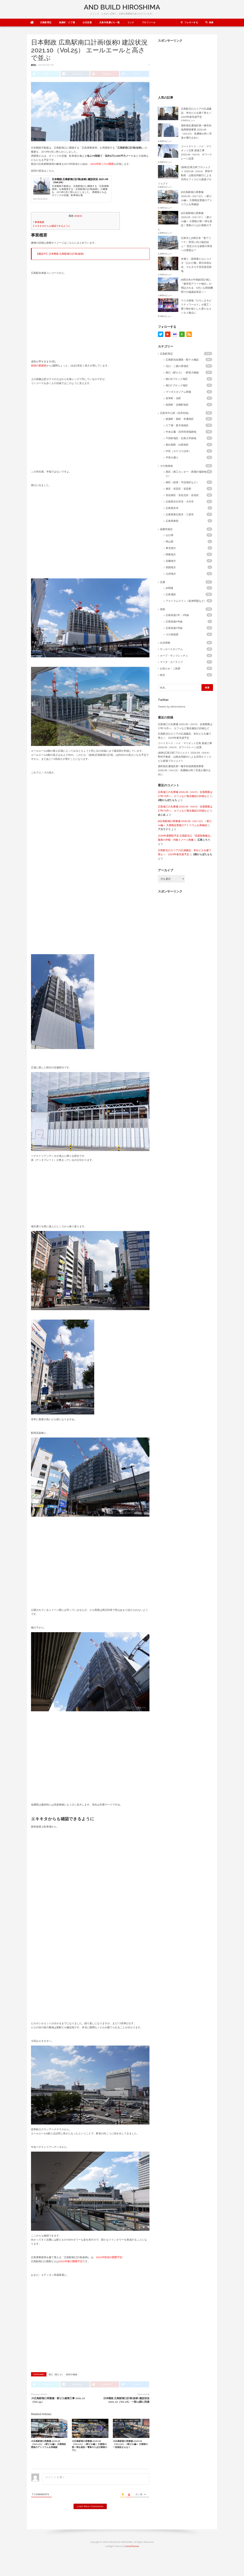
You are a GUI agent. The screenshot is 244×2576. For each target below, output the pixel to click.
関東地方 (171, 554)
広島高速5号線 (174, 628)
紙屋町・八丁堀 (67, 22)
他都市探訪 (166, 529)
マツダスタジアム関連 (178, 391)
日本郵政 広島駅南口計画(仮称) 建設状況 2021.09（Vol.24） (80, 181)
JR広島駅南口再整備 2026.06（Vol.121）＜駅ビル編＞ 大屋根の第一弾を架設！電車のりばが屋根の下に (185, 221)
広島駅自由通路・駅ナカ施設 (182, 359)
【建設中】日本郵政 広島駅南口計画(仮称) (60, 254)
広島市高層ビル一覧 (109, 22)
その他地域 (166, 465)
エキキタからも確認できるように (51, 227)
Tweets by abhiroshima (171, 706)
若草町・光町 (173, 398)
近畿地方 (171, 560)
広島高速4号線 (174, 621)
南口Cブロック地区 (177, 385)
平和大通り (172, 457)
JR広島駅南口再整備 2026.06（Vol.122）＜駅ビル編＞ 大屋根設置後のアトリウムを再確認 (48, 2446)
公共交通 (87, 22)
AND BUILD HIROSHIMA (122, 7)
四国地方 (171, 567)
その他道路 (172, 634)
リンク (130, 22)
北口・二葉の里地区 (177, 366)
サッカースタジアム (171, 649)
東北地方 (171, 548)
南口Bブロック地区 (177, 379)
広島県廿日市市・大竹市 (180, 501)
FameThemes (132, 2548)
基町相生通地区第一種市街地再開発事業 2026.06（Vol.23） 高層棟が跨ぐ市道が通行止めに (184, 770)
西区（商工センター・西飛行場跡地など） (187, 473)
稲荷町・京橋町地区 (177, 404)
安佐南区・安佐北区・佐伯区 (182, 495)
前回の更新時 (38, 366)
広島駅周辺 (46, 22)
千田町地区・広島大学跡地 (181, 438)
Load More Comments (90, 2508)
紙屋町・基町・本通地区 (180, 418)
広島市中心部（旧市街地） (175, 413)
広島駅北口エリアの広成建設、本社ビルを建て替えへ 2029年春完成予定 (197, 112)
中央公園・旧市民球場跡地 (181, 431)
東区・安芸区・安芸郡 (178, 488)
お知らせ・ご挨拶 (170, 668)
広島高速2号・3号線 (177, 615)
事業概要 (38, 223)
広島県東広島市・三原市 (180, 514)
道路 (162, 609)
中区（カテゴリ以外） (178, 451)
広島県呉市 (172, 508)
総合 (162, 674)
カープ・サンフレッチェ (174, 655)
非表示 (78, 216)
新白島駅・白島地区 (177, 444)
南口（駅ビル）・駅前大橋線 (63, 2375)
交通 (162, 582)
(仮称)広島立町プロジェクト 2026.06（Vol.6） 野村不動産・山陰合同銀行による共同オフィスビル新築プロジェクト (185, 175)
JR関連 (169, 588)
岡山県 (169, 541)
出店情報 (165, 642)
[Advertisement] (56, 1194)
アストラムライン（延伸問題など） (186, 600)
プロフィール (148, 22)
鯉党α (33, 65)
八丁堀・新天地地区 (177, 425)
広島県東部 (172, 520)
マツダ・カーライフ (171, 662)
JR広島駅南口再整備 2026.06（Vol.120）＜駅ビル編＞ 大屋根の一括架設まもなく (130, 2446)
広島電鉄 (171, 594)
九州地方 (171, 573)
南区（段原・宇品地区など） (182, 482)
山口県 (169, 535)
